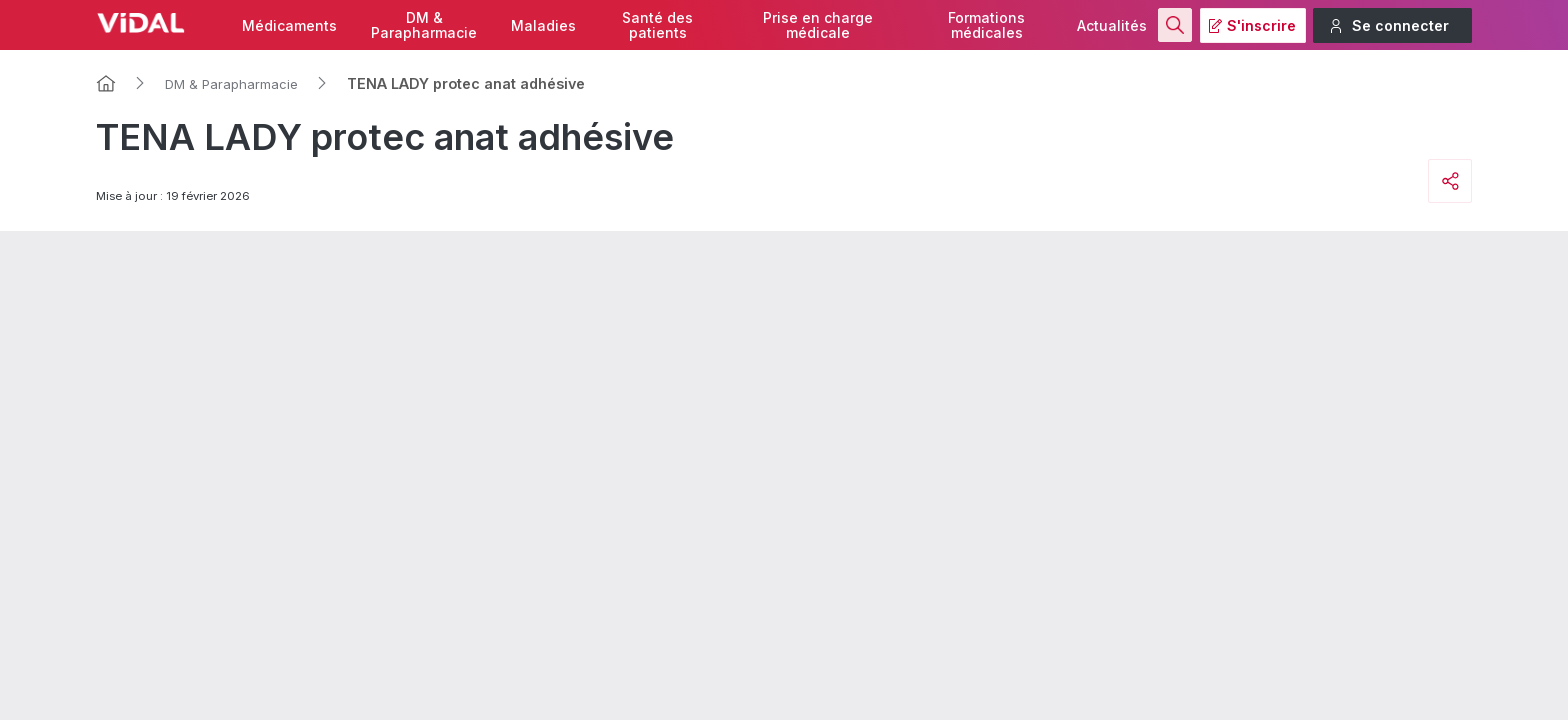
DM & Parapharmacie (231, 84)
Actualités (1112, 25)
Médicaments (289, 25)
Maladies (543, 25)
